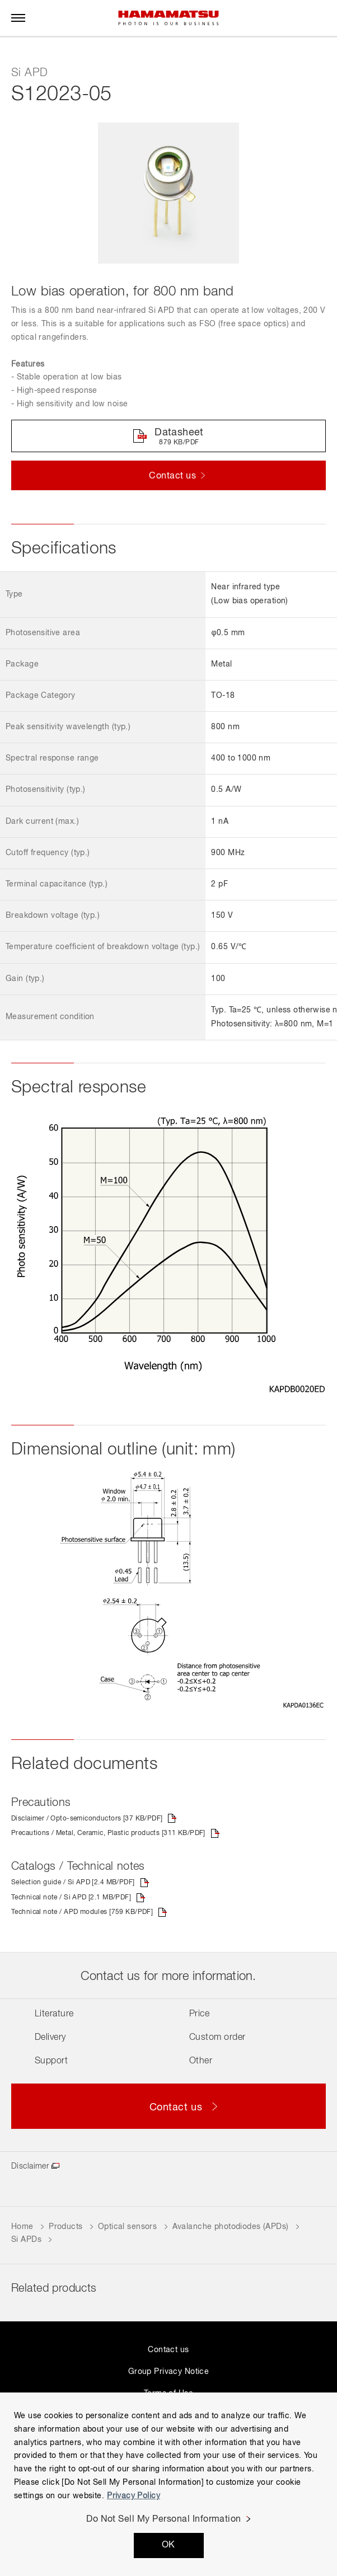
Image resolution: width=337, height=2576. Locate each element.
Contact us (168, 2350)
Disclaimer (30, 2166)
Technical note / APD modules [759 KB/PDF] (82, 1912)
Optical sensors (127, 2227)
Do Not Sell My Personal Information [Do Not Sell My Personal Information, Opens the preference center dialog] (163, 2519)
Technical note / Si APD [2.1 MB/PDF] (71, 1897)
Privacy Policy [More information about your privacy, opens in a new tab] (133, 2496)
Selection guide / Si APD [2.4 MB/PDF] (73, 1882)
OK (168, 2545)
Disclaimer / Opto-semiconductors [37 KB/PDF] (86, 1818)
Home (22, 2227)
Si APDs (27, 2240)
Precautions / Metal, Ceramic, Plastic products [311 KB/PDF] (108, 1833)
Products (65, 2227)
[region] (168, 2484)
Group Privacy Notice (168, 2372)
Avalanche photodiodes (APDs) (230, 2227)
